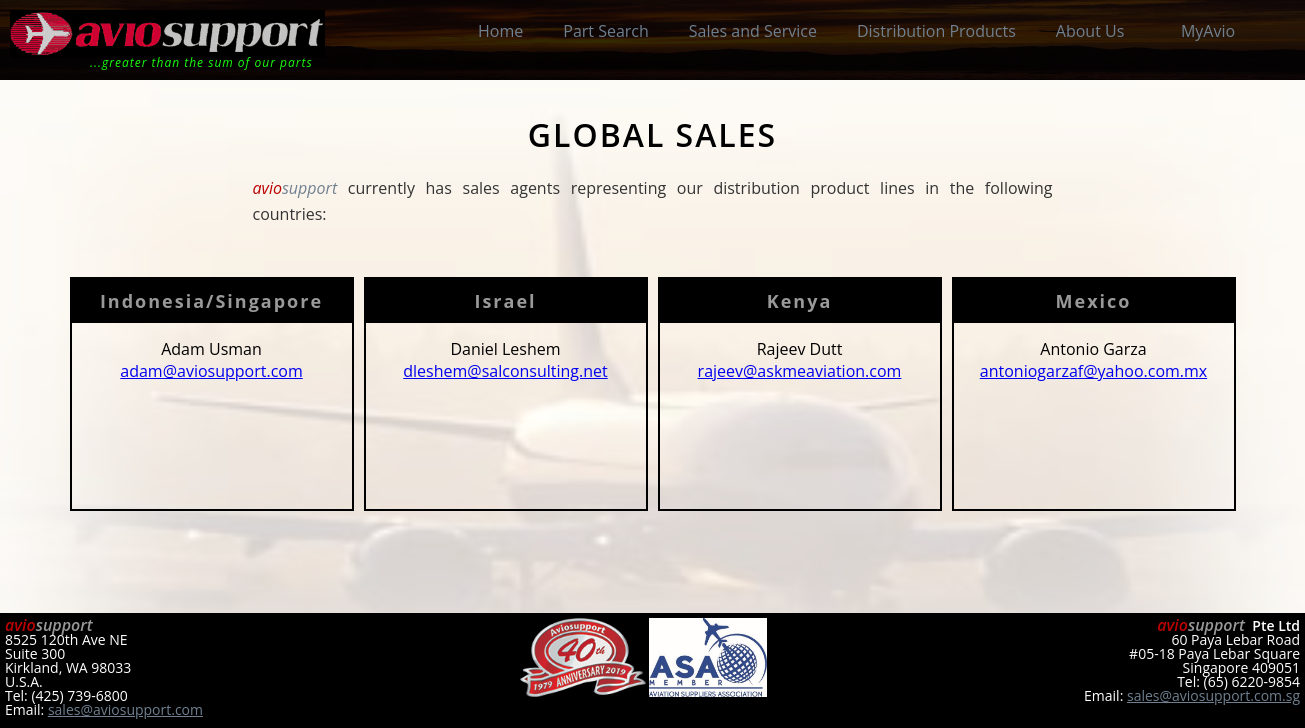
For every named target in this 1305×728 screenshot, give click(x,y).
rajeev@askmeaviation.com (800, 371)
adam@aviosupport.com (211, 371)
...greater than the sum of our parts (201, 62)
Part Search (606, 31)
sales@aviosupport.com (125, 709)
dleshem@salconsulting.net (505, 371)
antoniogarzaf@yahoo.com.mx (1093, 371)
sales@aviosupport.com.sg (1213, 695)
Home (500, 31)
